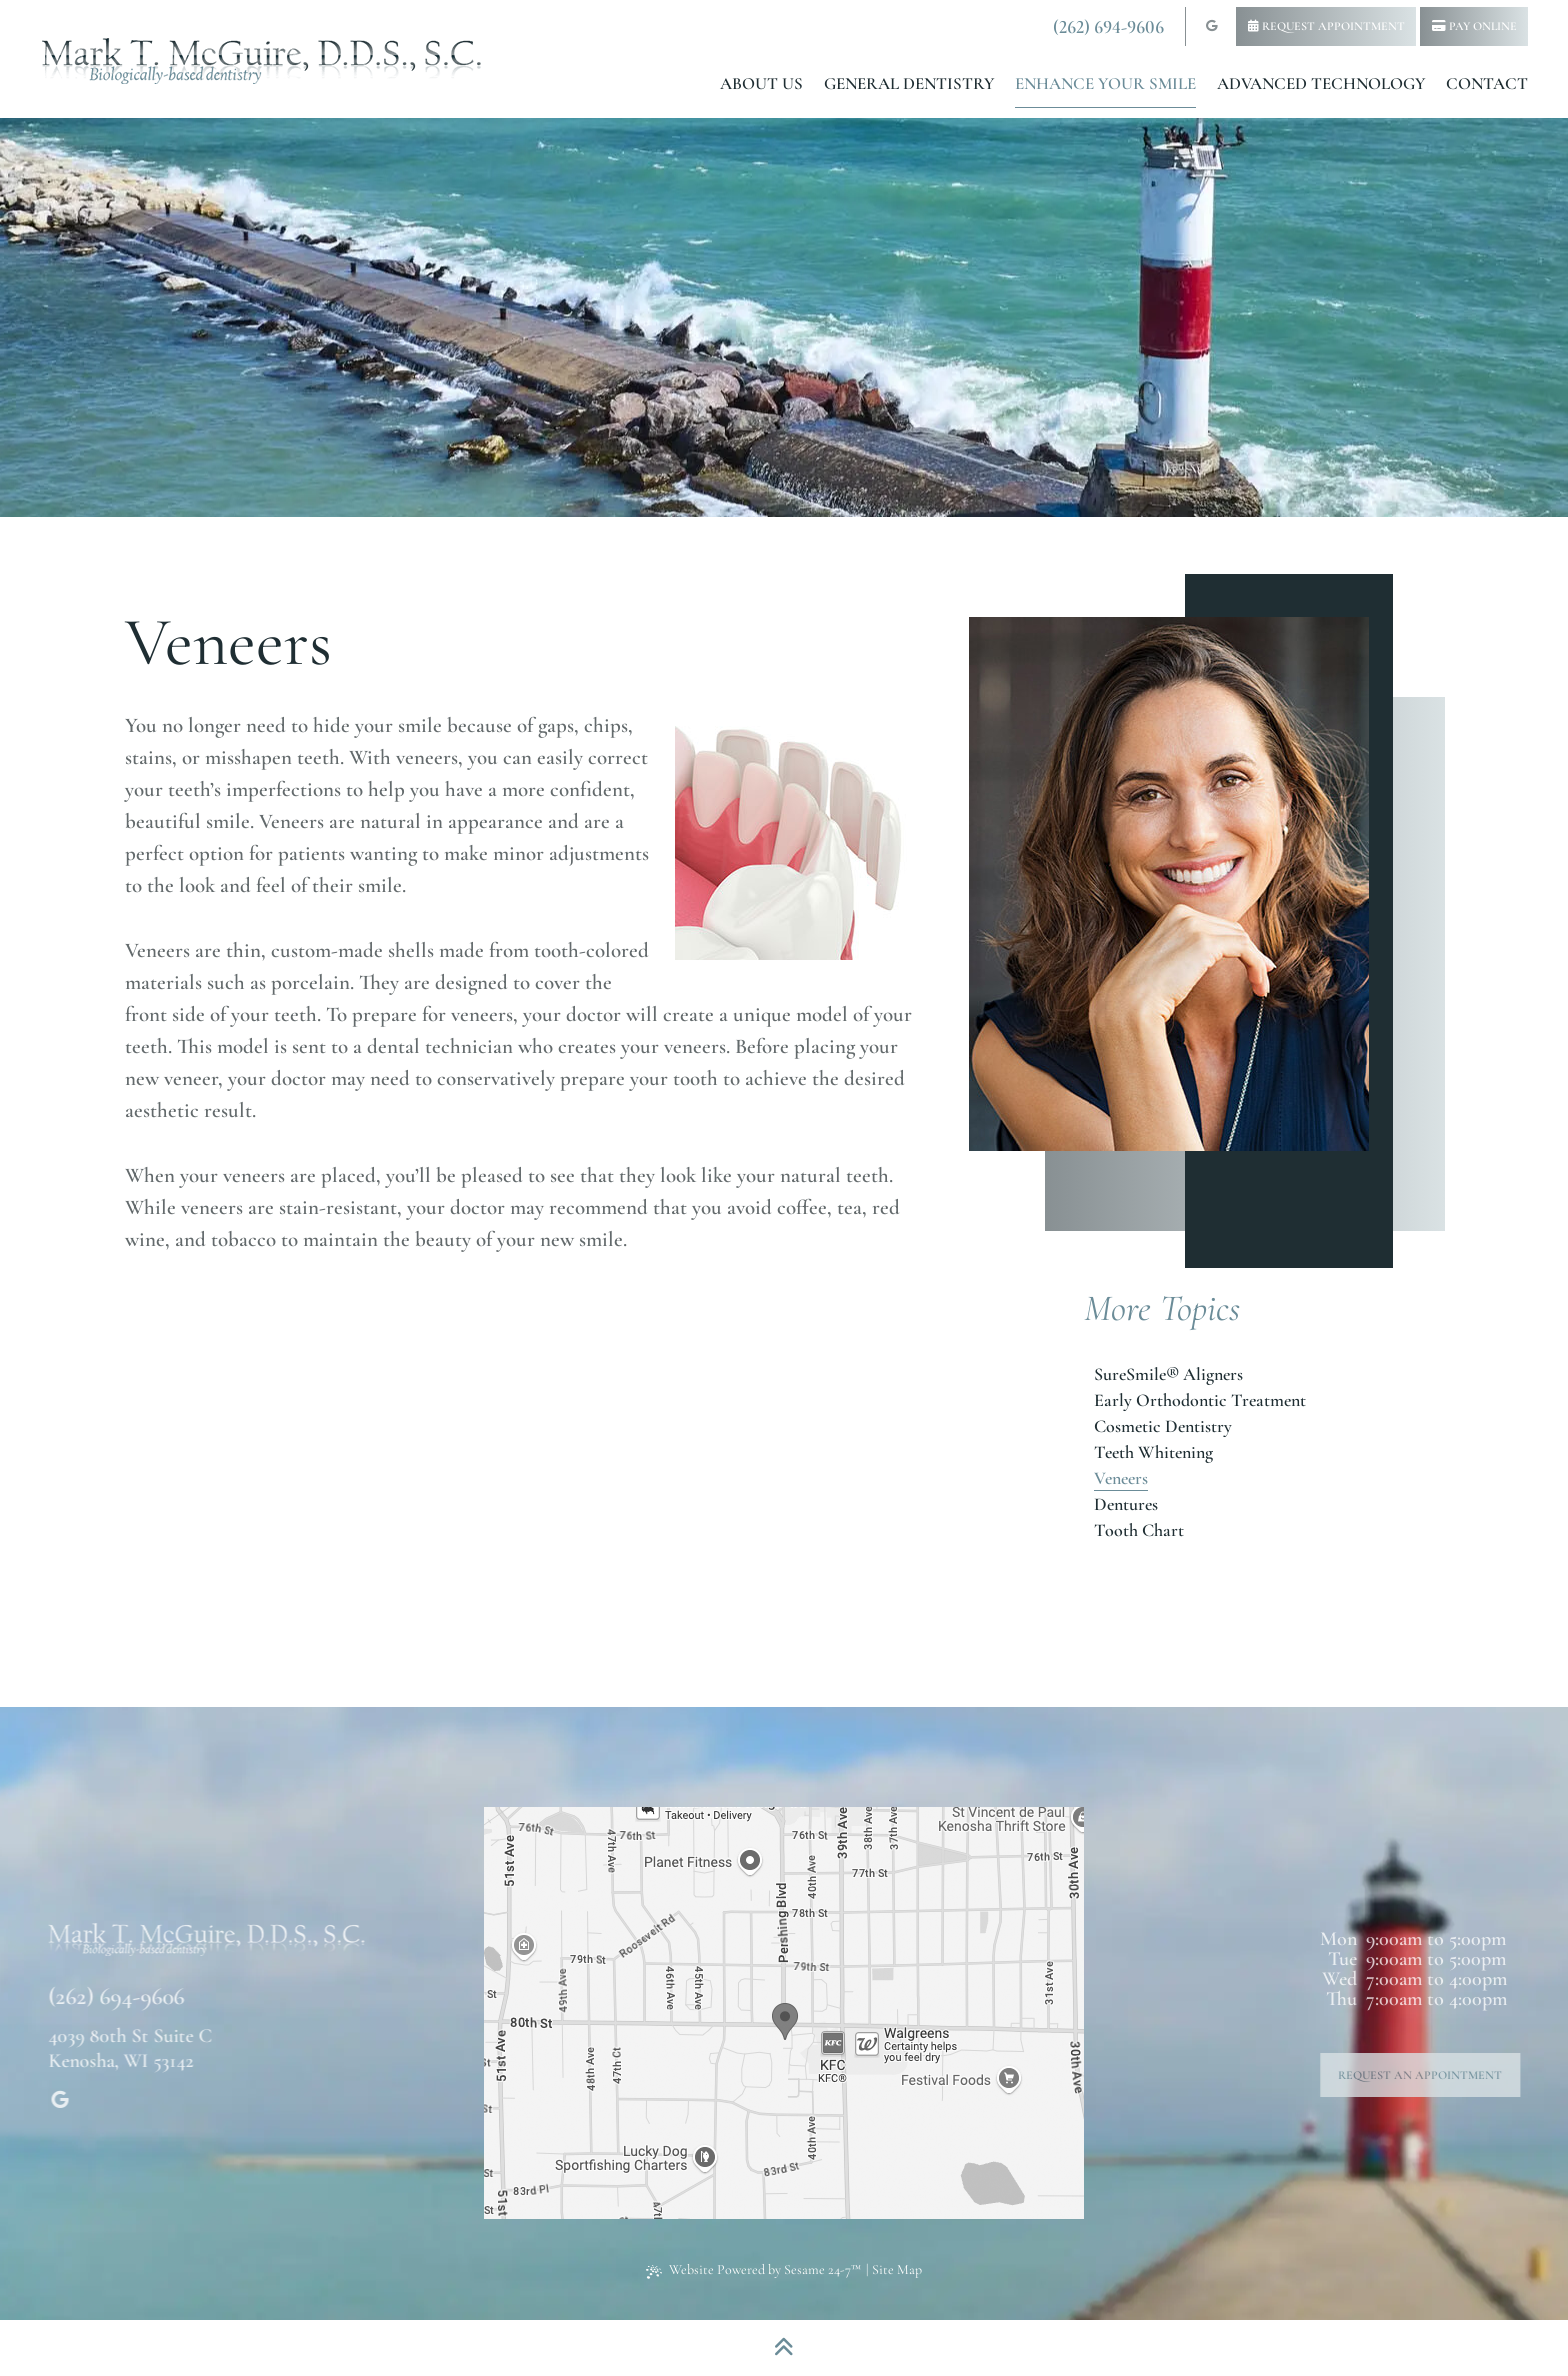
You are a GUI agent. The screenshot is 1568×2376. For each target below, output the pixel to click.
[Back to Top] (784, 2348)
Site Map (897, 2269)
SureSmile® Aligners (1168, 1374)
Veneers (1121, 1478)
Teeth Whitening (1153, 1452)
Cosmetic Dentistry (1163, 1426)
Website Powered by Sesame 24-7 (753, 2269)
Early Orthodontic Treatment (1200, 1400)
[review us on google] (1211, 26)
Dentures (1126, 1504)
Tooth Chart (1139, 1530)
